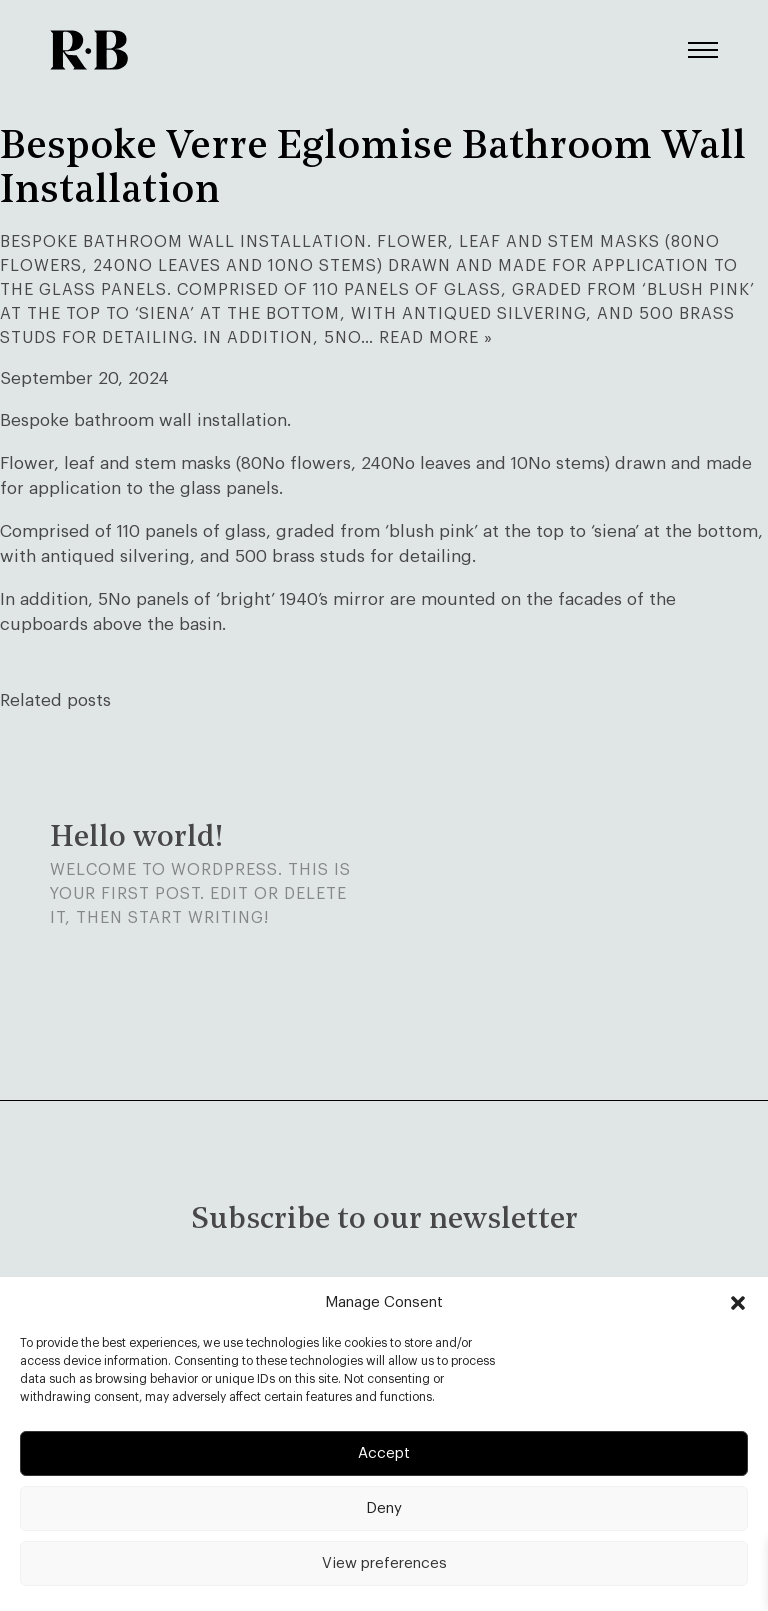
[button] (738, 1303)
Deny (384, 1508)
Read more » (436, 338)
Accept (384, 1453)
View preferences (384, 1563)
